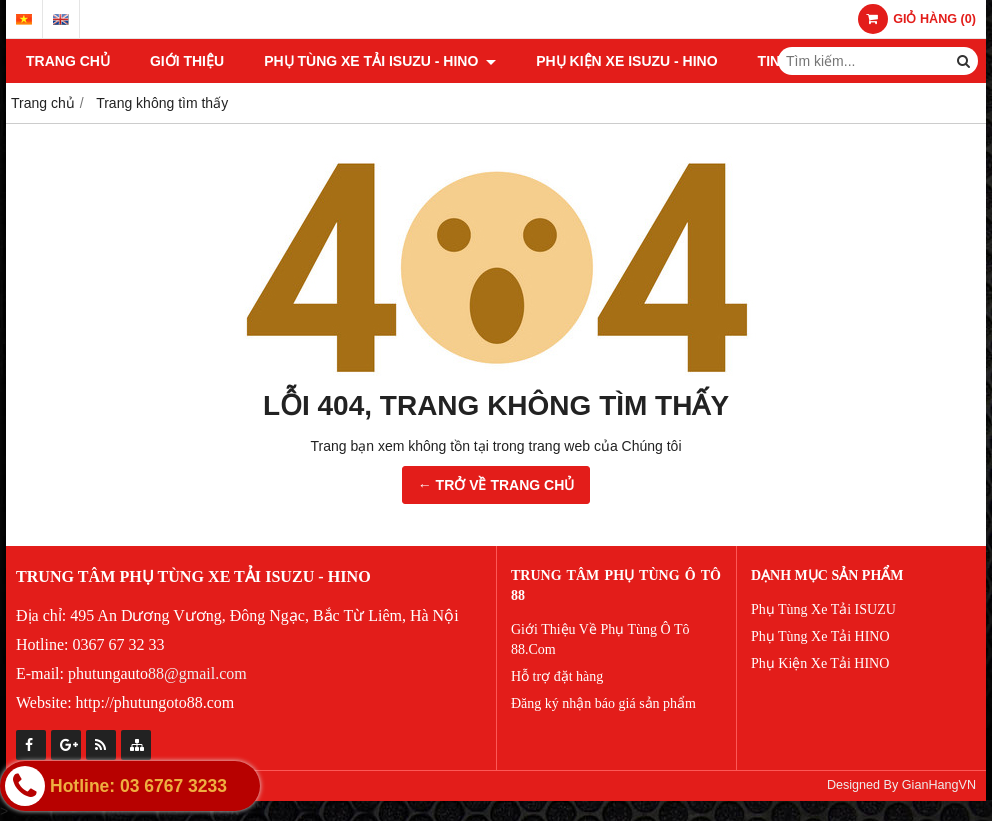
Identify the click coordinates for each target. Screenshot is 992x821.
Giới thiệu (187, 61)
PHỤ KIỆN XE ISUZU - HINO (626, 61)
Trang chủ (68, 61)
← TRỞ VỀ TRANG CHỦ (496, 485)
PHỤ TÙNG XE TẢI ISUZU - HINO (380, 61)
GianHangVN (939, 785)
